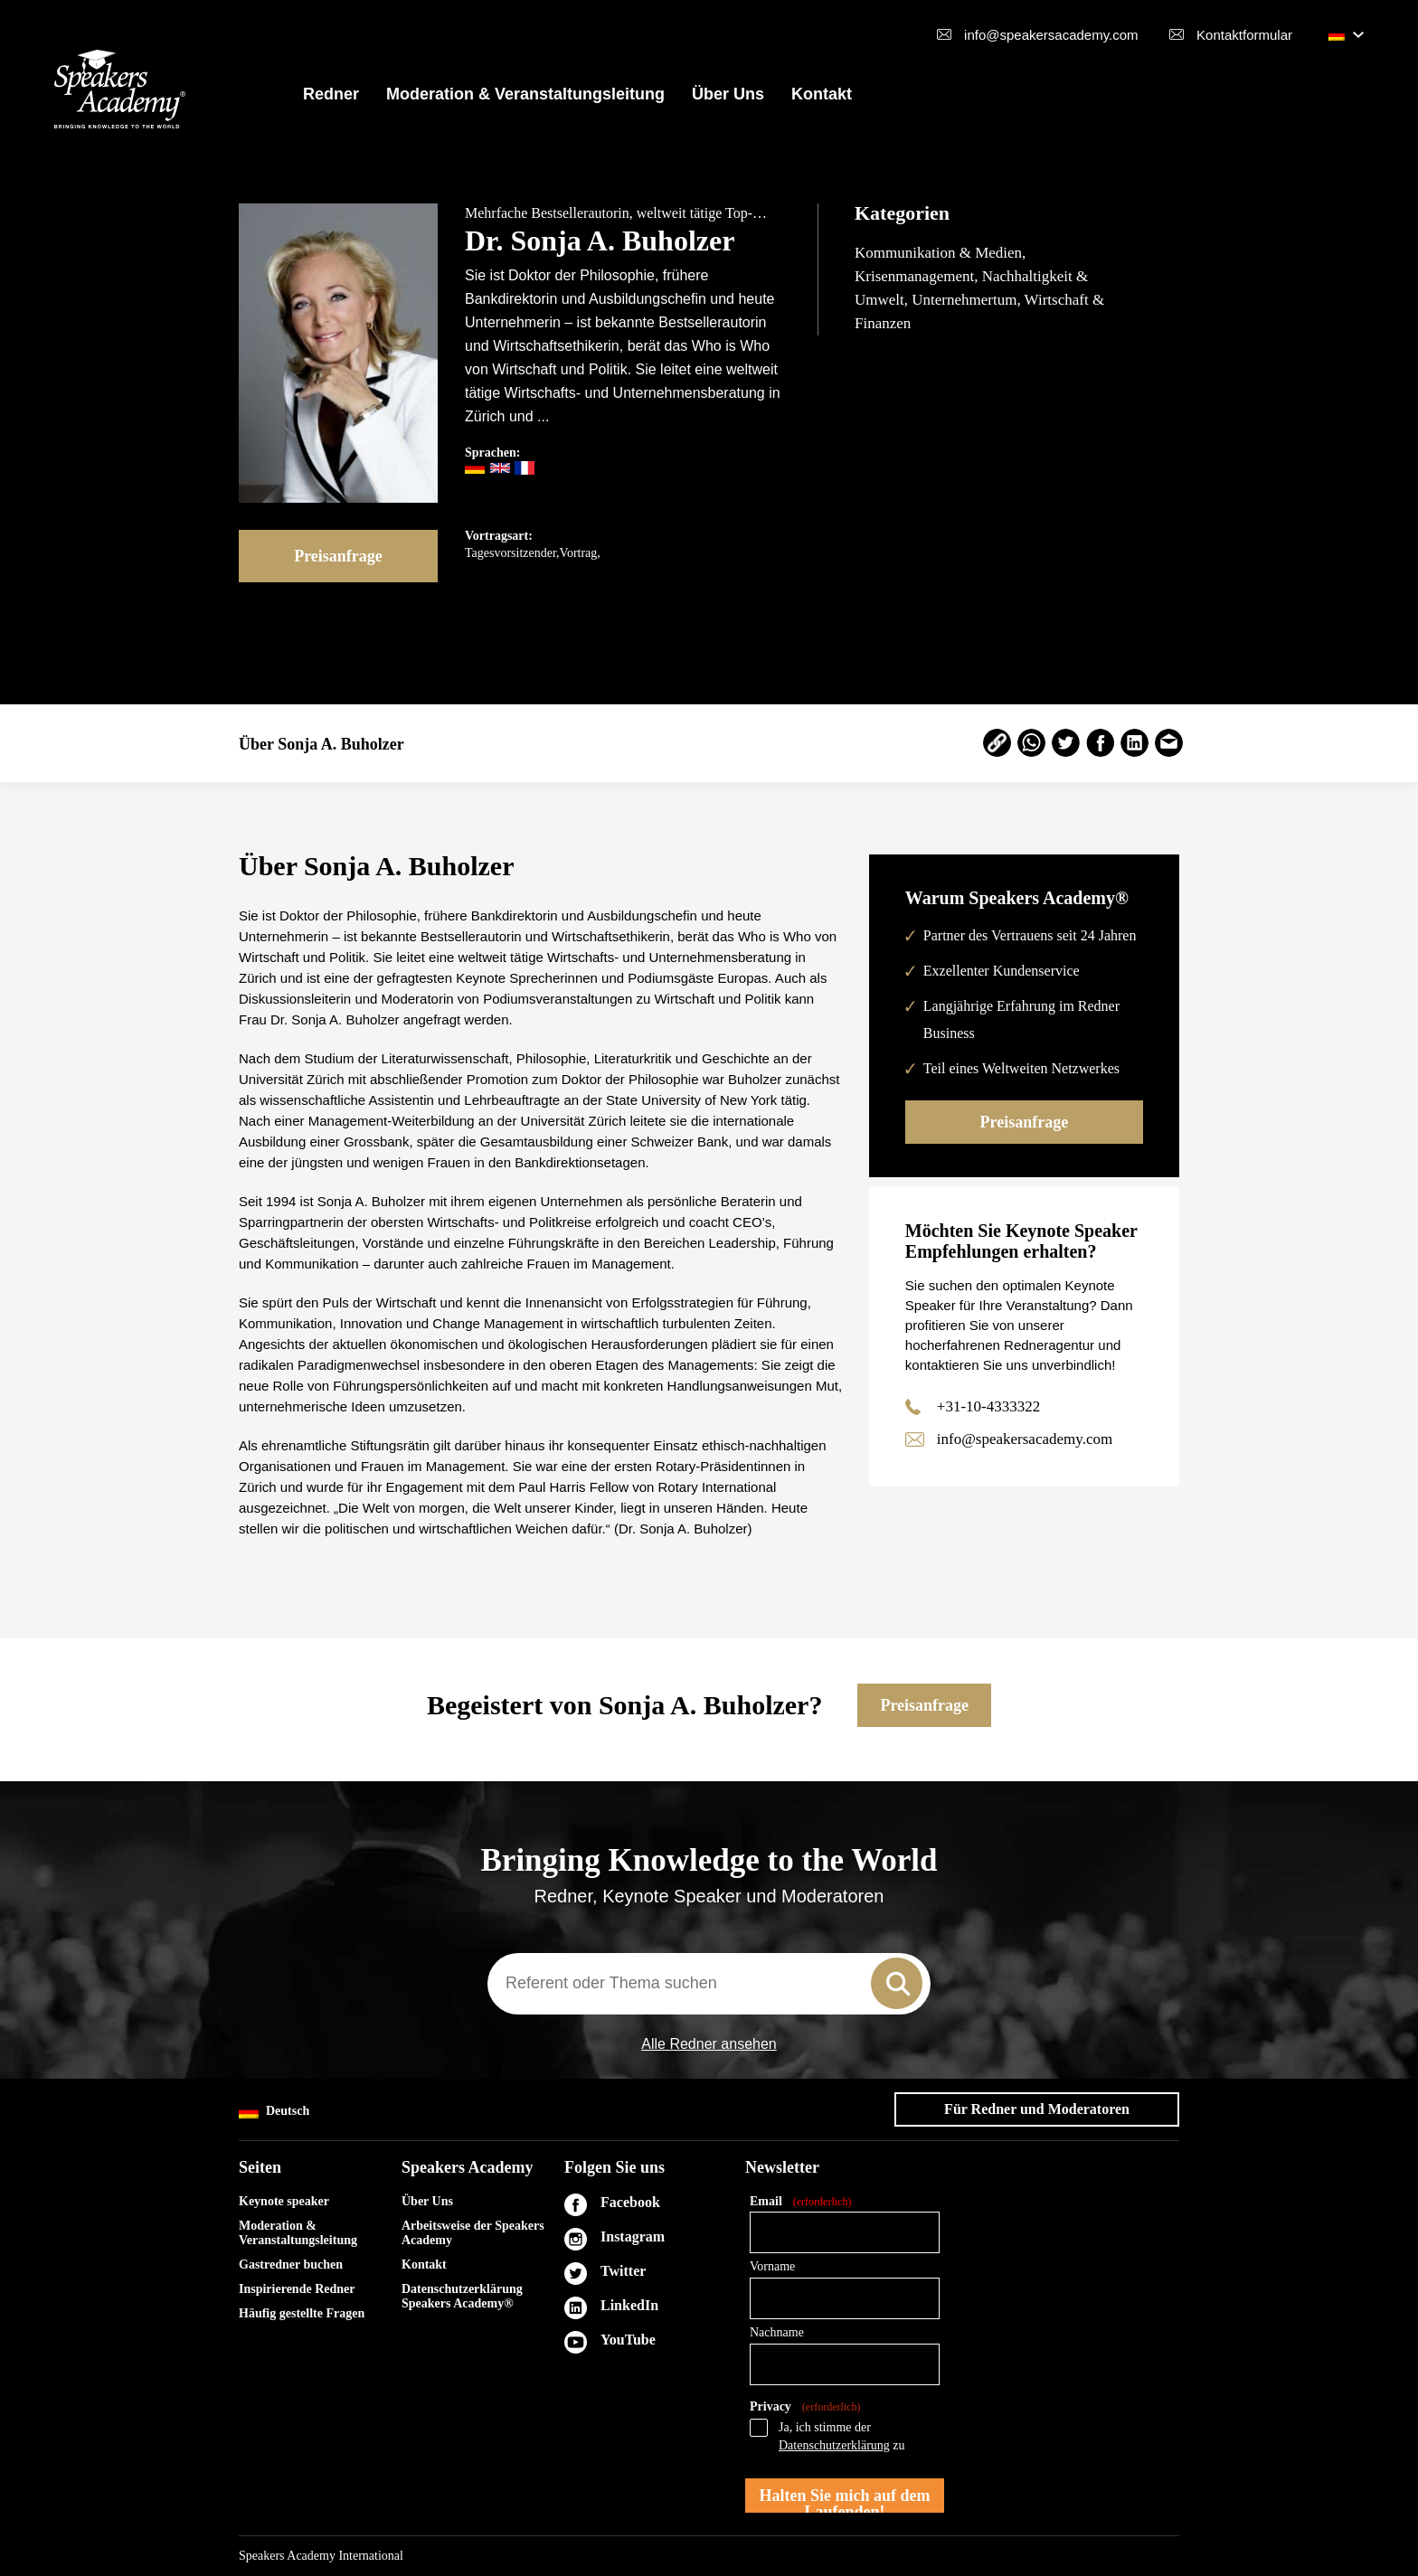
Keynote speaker (284, 2201)
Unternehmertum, (968, 299)
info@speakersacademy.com (1051, 34)
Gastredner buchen (291, 2264)
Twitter (623, 2271)
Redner (331, 94)
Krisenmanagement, (918, 276)
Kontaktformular (1244, 34)
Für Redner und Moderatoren (1037, 2109)
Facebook (630, 2202)
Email (800, 2202)
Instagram (632, 2236)
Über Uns (728, 94)
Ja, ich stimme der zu (842, 2436)
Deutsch (274, 2111)
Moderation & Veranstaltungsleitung (525, 94)
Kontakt (821, 94)
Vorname (772, 2266)
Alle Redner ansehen (708, 2044)
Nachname (777, 2332)
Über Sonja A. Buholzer (321, 744)
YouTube (628, 2339)
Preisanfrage (338, 556)
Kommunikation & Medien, (940, 252)
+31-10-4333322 (988, 1406)
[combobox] (709, 1984)
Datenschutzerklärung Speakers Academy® (462, 2296)
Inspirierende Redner (296, 2289)
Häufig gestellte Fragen (301, 2313)
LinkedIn (629, 2305)
